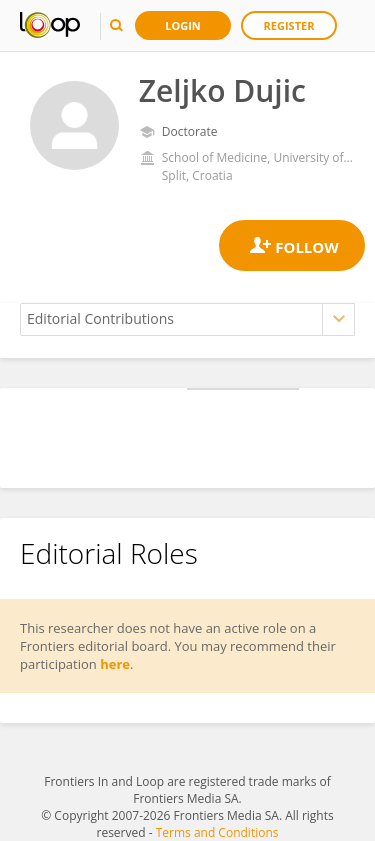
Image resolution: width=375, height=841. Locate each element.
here (115, 664)
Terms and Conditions (217, 832)
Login (183, 25)
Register (289, 25)
